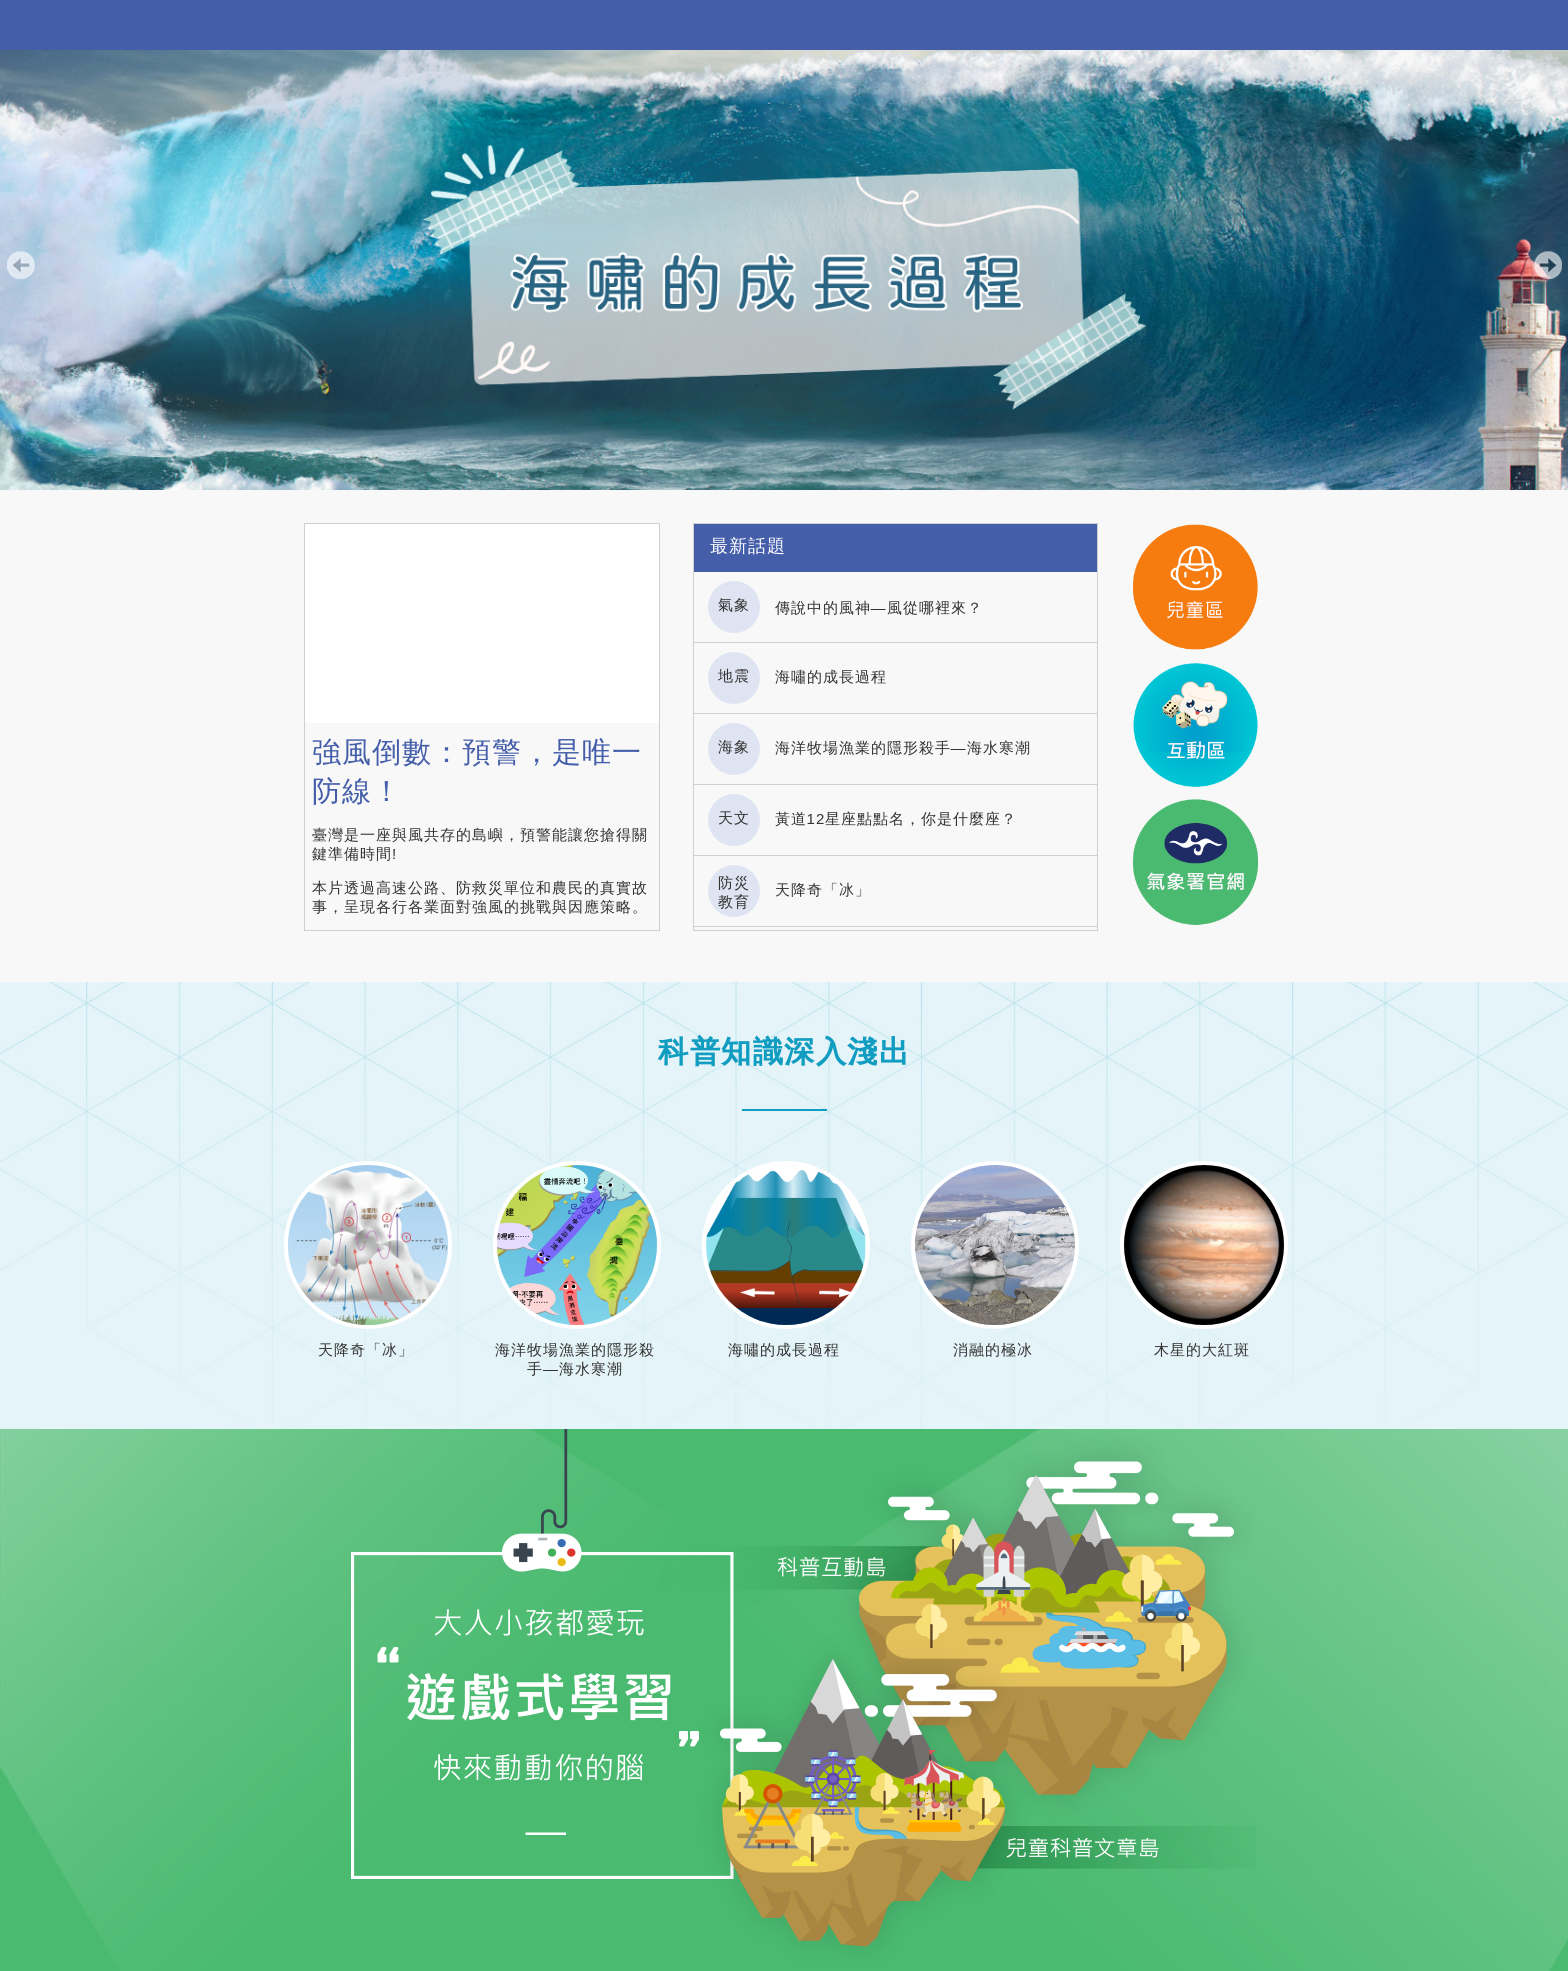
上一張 (20, 265)
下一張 (1548, 265)
